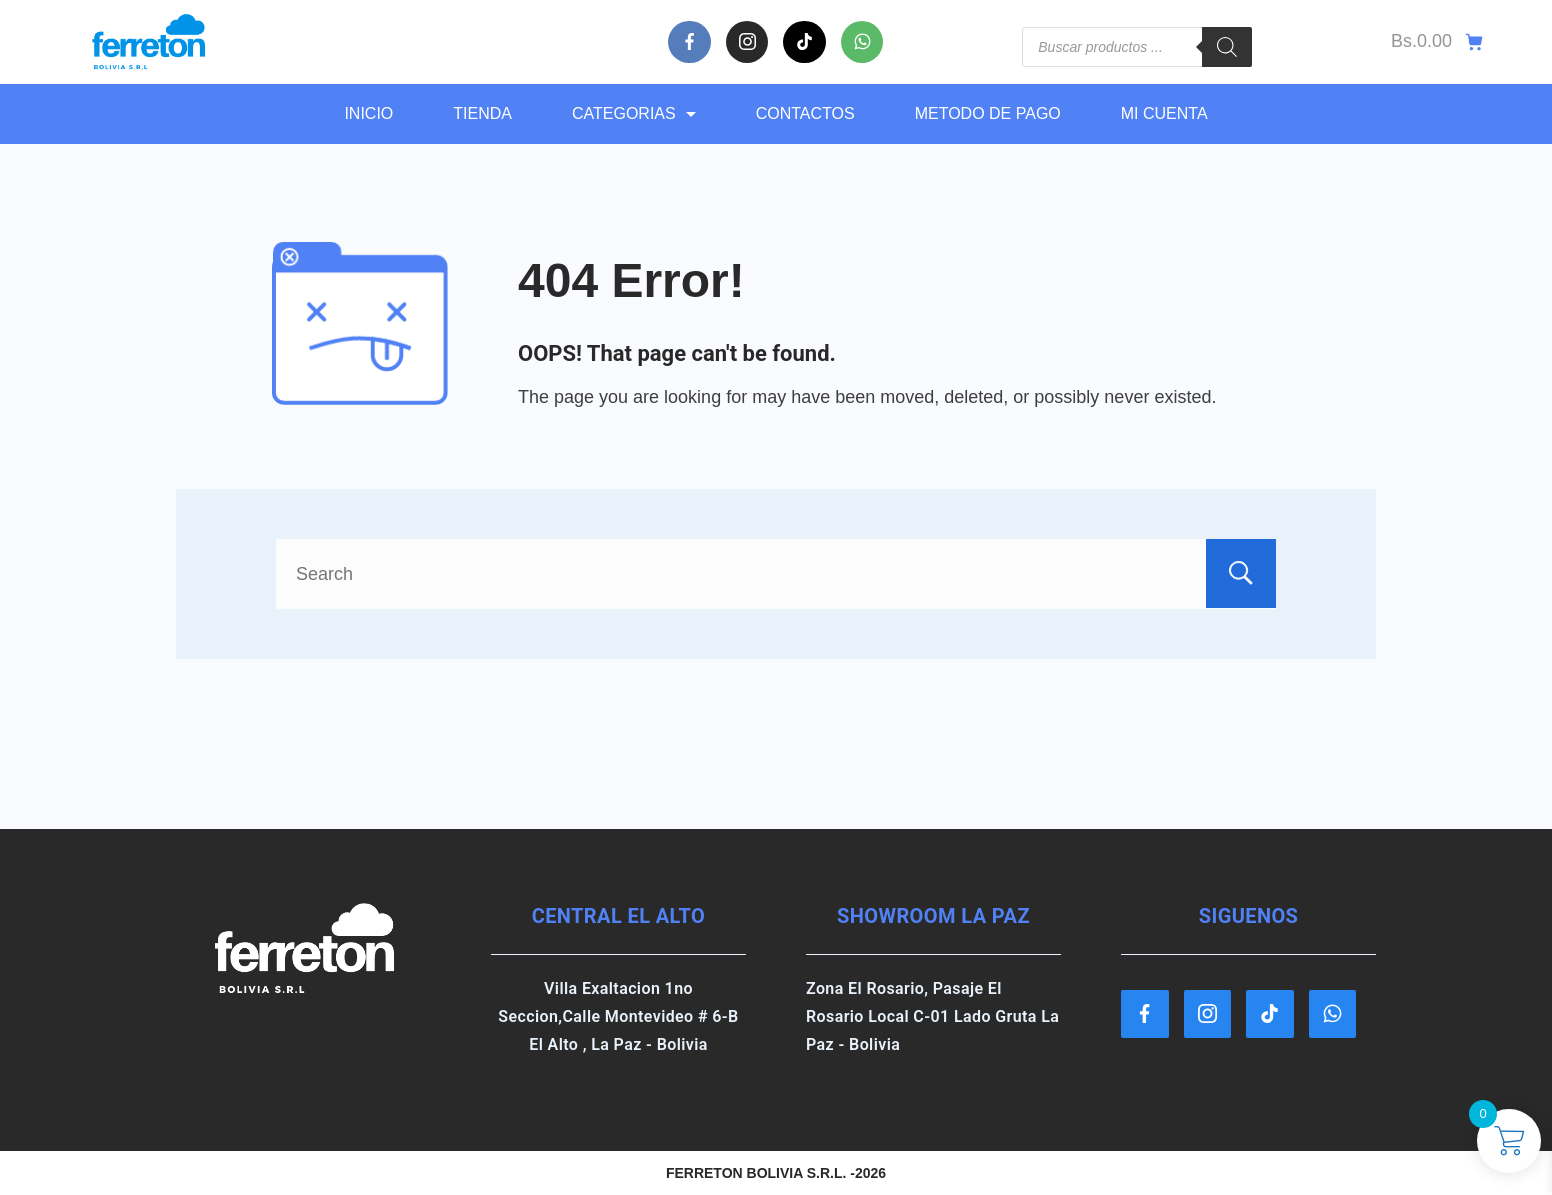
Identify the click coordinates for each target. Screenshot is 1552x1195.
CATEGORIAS (634, 113)
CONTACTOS (805, 113)
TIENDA (482, 113)
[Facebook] (689, 42)
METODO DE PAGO (988, 113)
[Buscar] (1227, 47)
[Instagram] (747, 42)
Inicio (368, 113)
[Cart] (1437, 42)
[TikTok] (804, 42)
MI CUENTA (1164, 113)
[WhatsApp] (862, 42)
